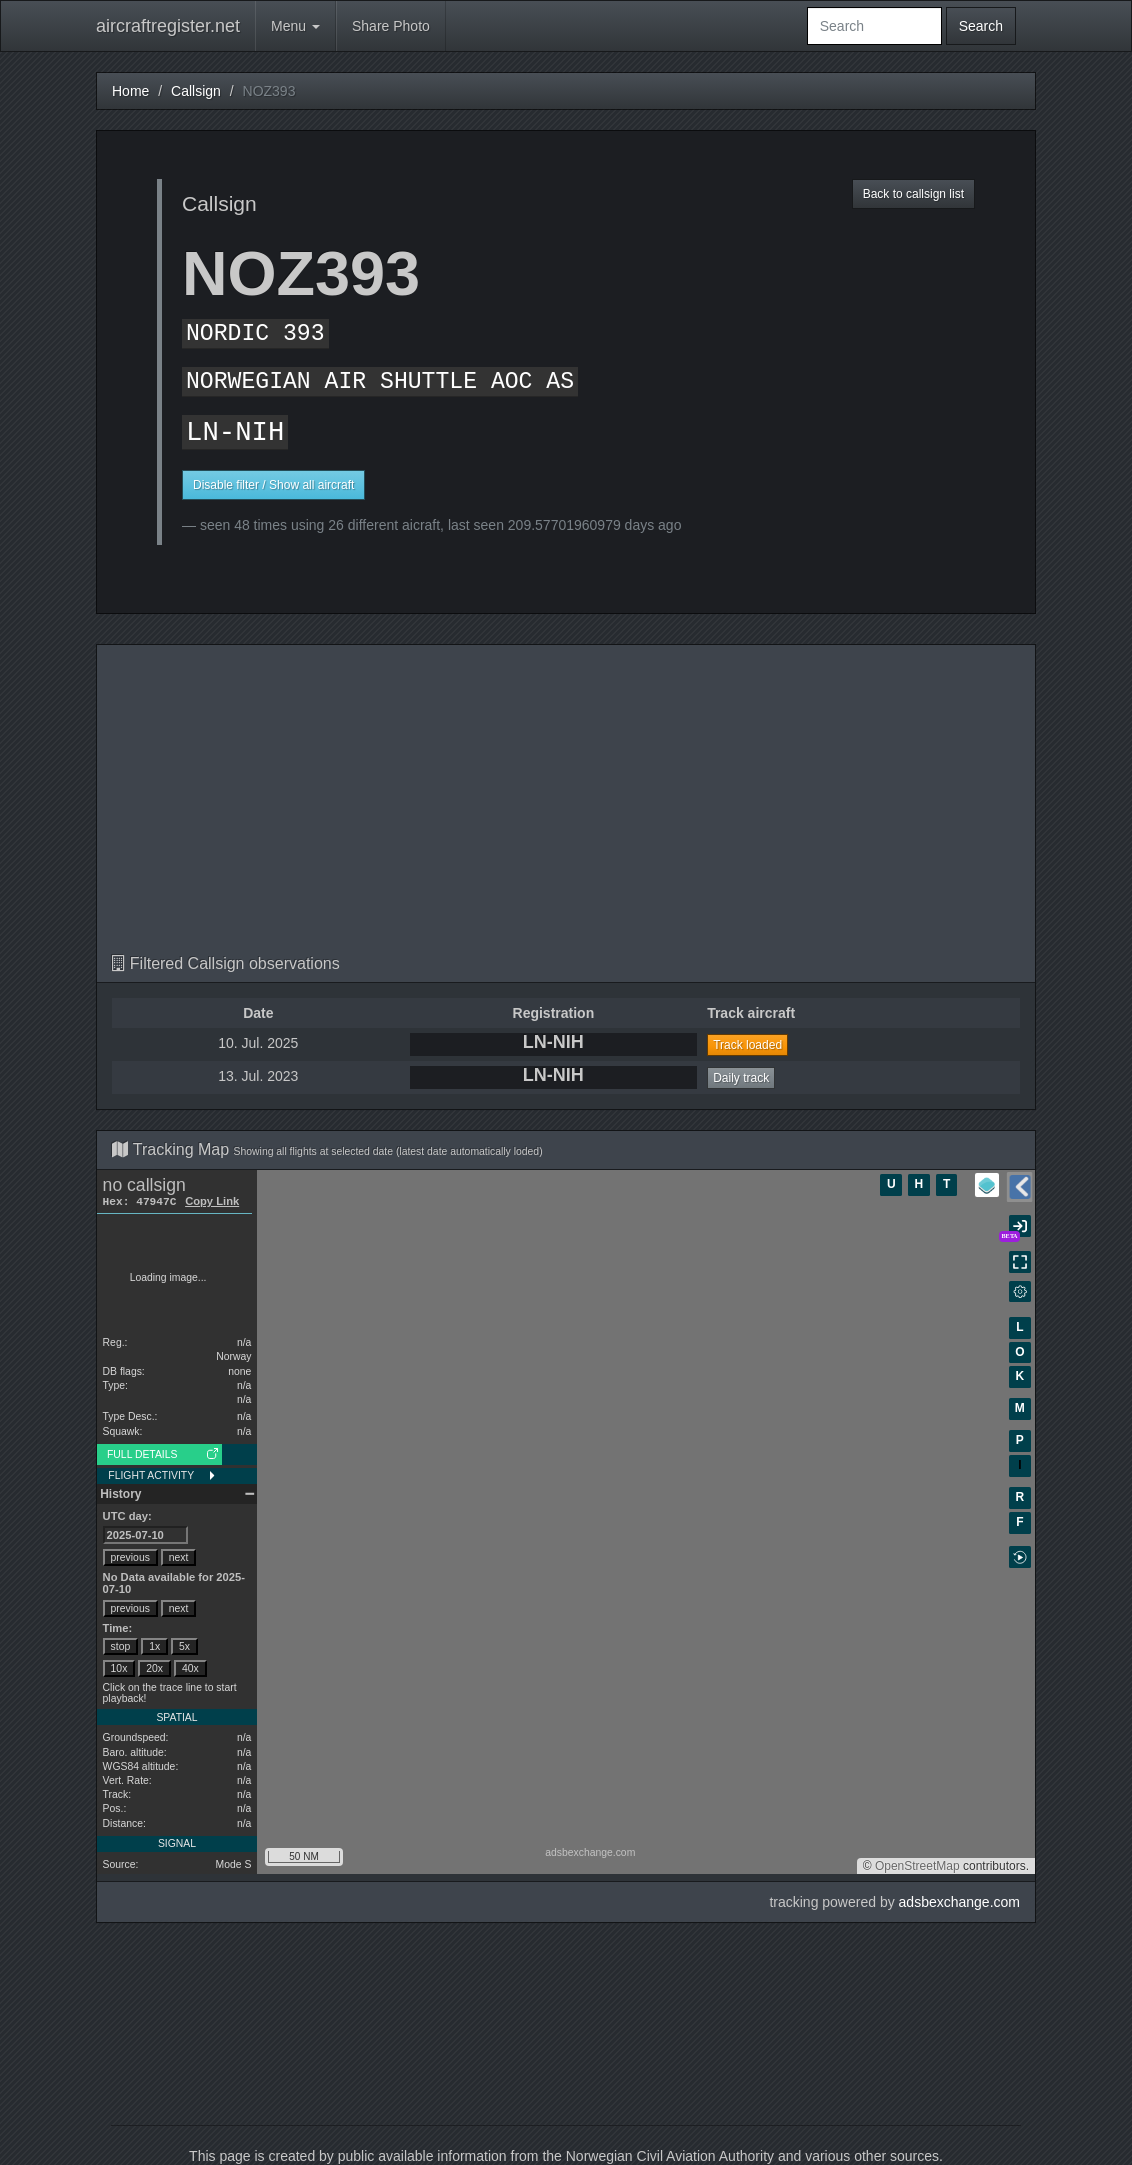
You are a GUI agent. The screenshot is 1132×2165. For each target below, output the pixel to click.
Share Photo (391, 26)
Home (130, 91)
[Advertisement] (566, 805)
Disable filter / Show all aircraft (273, 485)
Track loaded (747, 1045)
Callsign (196, 91)
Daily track (741, 1078)
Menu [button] (295, 26)
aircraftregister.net (168, 26)
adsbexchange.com (959, 1902)
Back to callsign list (913, 194)
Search (981, 26)
